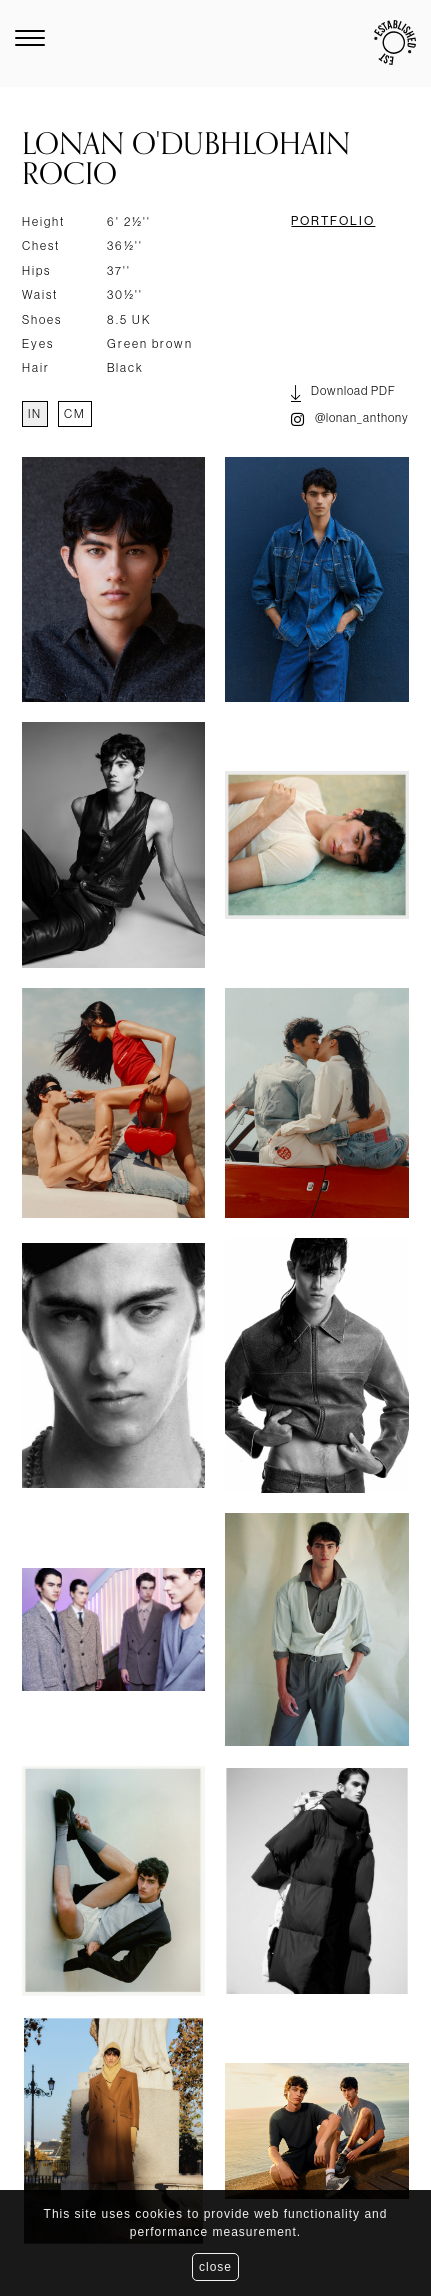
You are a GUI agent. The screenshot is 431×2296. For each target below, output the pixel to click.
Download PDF (343, 393)
